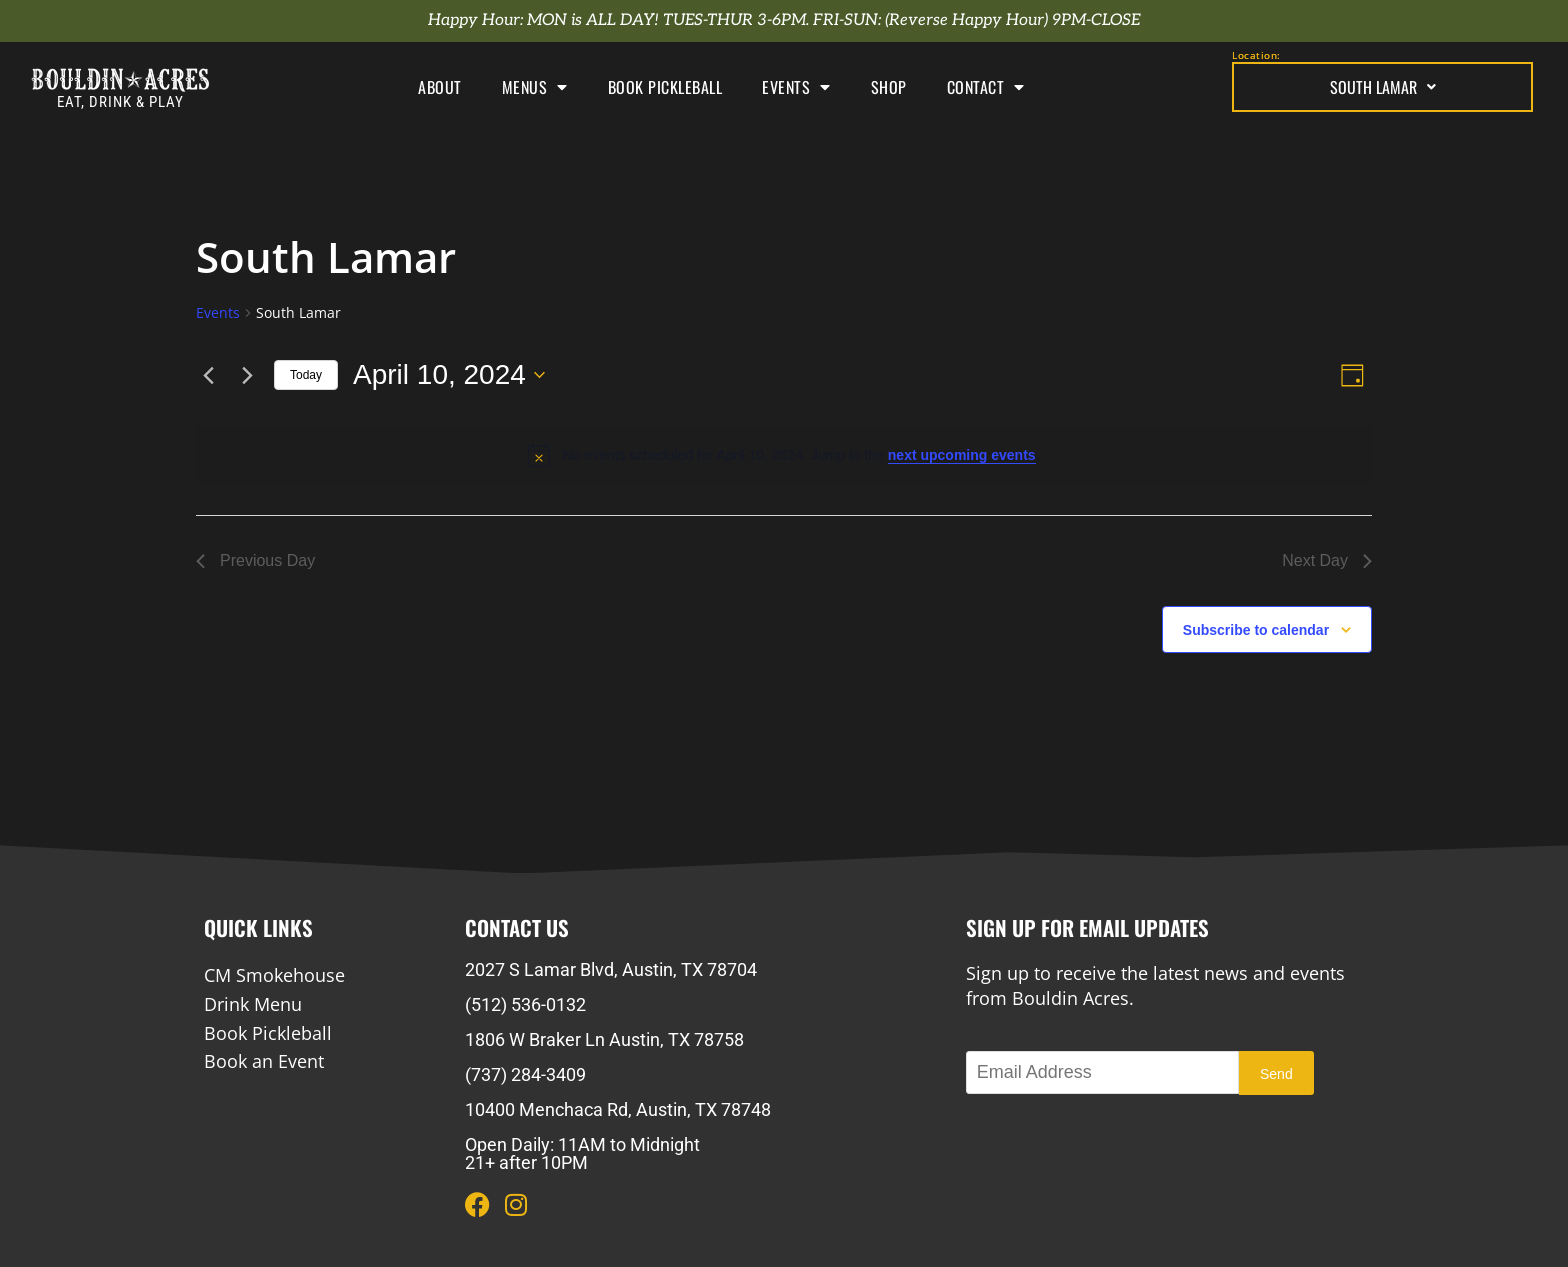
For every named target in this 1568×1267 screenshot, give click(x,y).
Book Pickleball (665, 87)
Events (796, 87)
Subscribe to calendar (1256, 630)
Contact (986, 87)
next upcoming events (962, 455)
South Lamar (1383, 87)
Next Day (1327, 560)
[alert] (784, 455)
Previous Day (255, 560)
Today (306, 375)
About (440, 87)
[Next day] (247, 375)
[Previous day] (208, 375)
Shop (889, 87)
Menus (535, 87)
